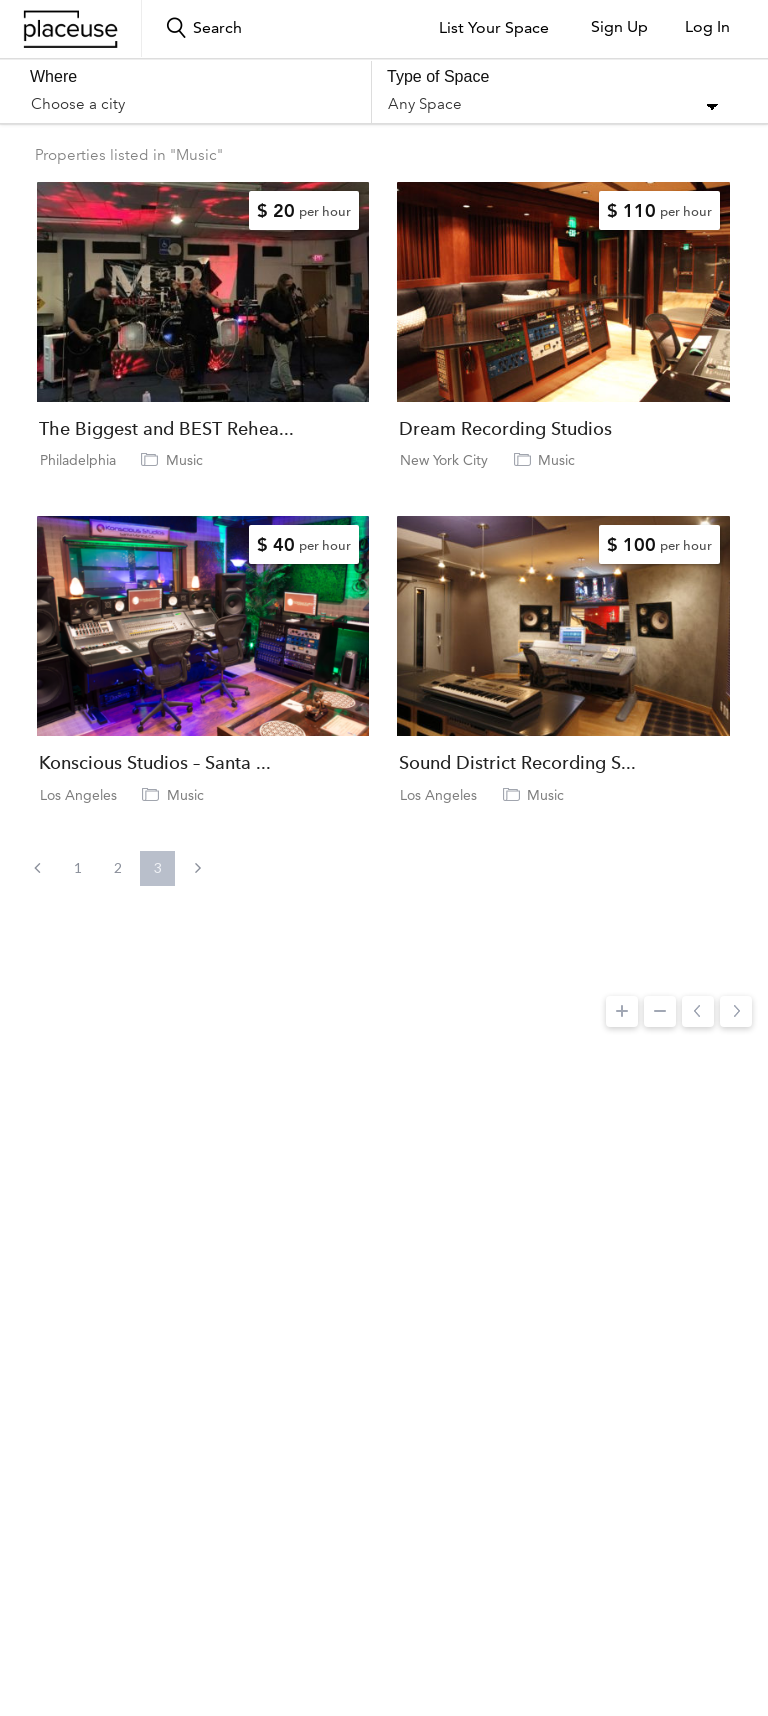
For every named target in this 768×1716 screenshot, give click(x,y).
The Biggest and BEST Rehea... (166, 429)
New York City (444, 460)
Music (184, 460)
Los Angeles (78, 795)
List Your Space (494, 27)
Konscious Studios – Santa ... (155, 763)
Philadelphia (78, 460)
